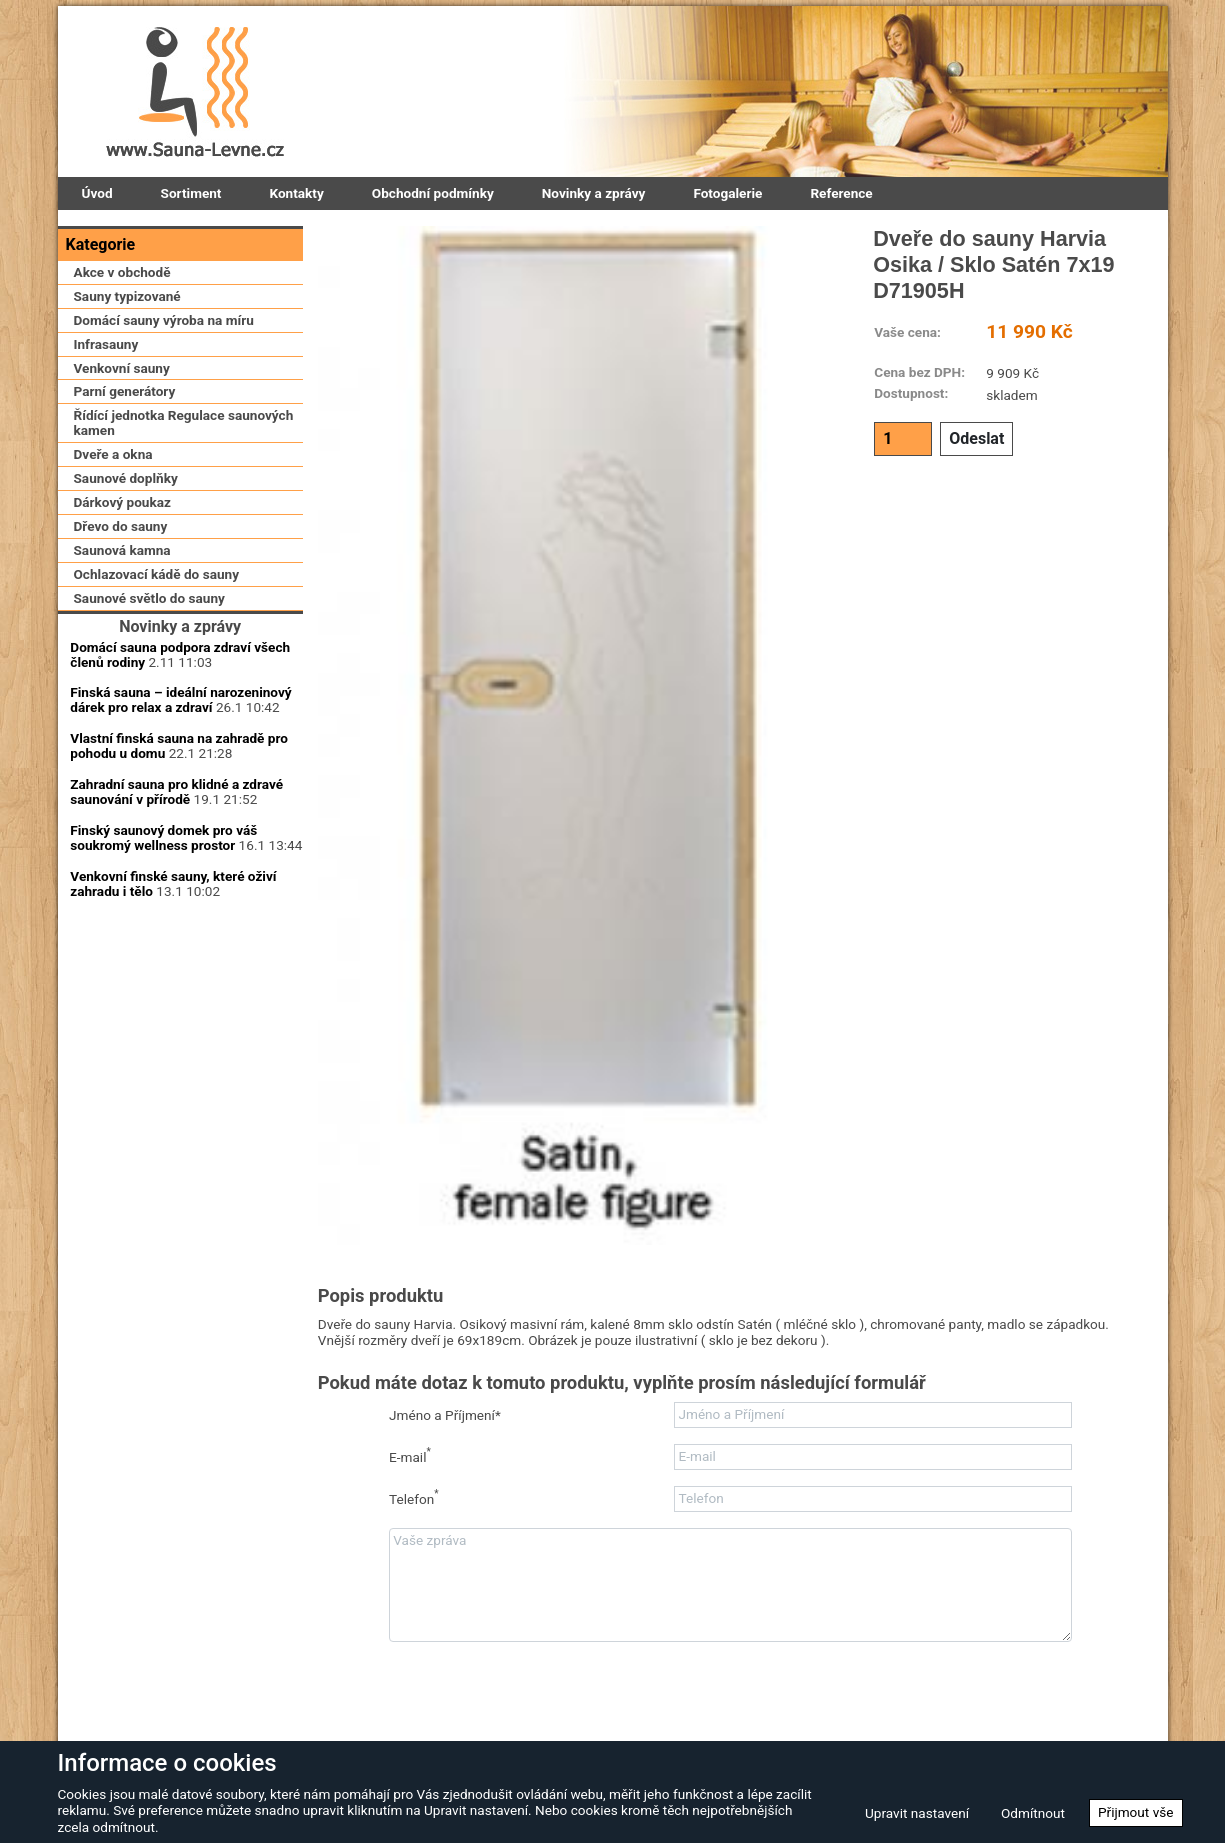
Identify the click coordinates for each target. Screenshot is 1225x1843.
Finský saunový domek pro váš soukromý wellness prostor (163, 989)
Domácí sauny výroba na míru (164, 403)
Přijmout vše (1136, 1812)
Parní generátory (125, 475)
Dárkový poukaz (122, 586)
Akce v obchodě (122, 355)
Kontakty (296, 193)
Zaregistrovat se (118, 1302)
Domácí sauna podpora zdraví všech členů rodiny (180, 806)
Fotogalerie (727, 193)
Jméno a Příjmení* (445, 1415)
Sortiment (191, 193)
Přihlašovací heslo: (180, 1168)
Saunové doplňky (126, 562)
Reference (841, 193)
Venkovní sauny (122, 451)
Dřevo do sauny (121, 610)
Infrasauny (106, 427)
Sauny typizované (127, 379)
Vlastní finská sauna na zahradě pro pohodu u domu (179, 898)
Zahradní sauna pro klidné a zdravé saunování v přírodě (176, 944)
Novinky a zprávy (594, 193)
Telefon (414, 1497)
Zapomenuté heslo (235, 1302)
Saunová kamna (122, 633)
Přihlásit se (180, 1225)
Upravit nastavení (917, 1813)
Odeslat (976, 438)
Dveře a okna (113, 538)
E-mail (410, 1455)
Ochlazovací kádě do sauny (157, 657)
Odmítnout (1033, 1813)
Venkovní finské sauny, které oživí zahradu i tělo (173, 1035)
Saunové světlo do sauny (149, 681)
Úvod (97, 193)
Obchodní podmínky (433, 193)
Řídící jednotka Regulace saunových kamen (184, 506)
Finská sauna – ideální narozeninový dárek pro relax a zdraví (180, 852)
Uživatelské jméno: (180, 1117)
